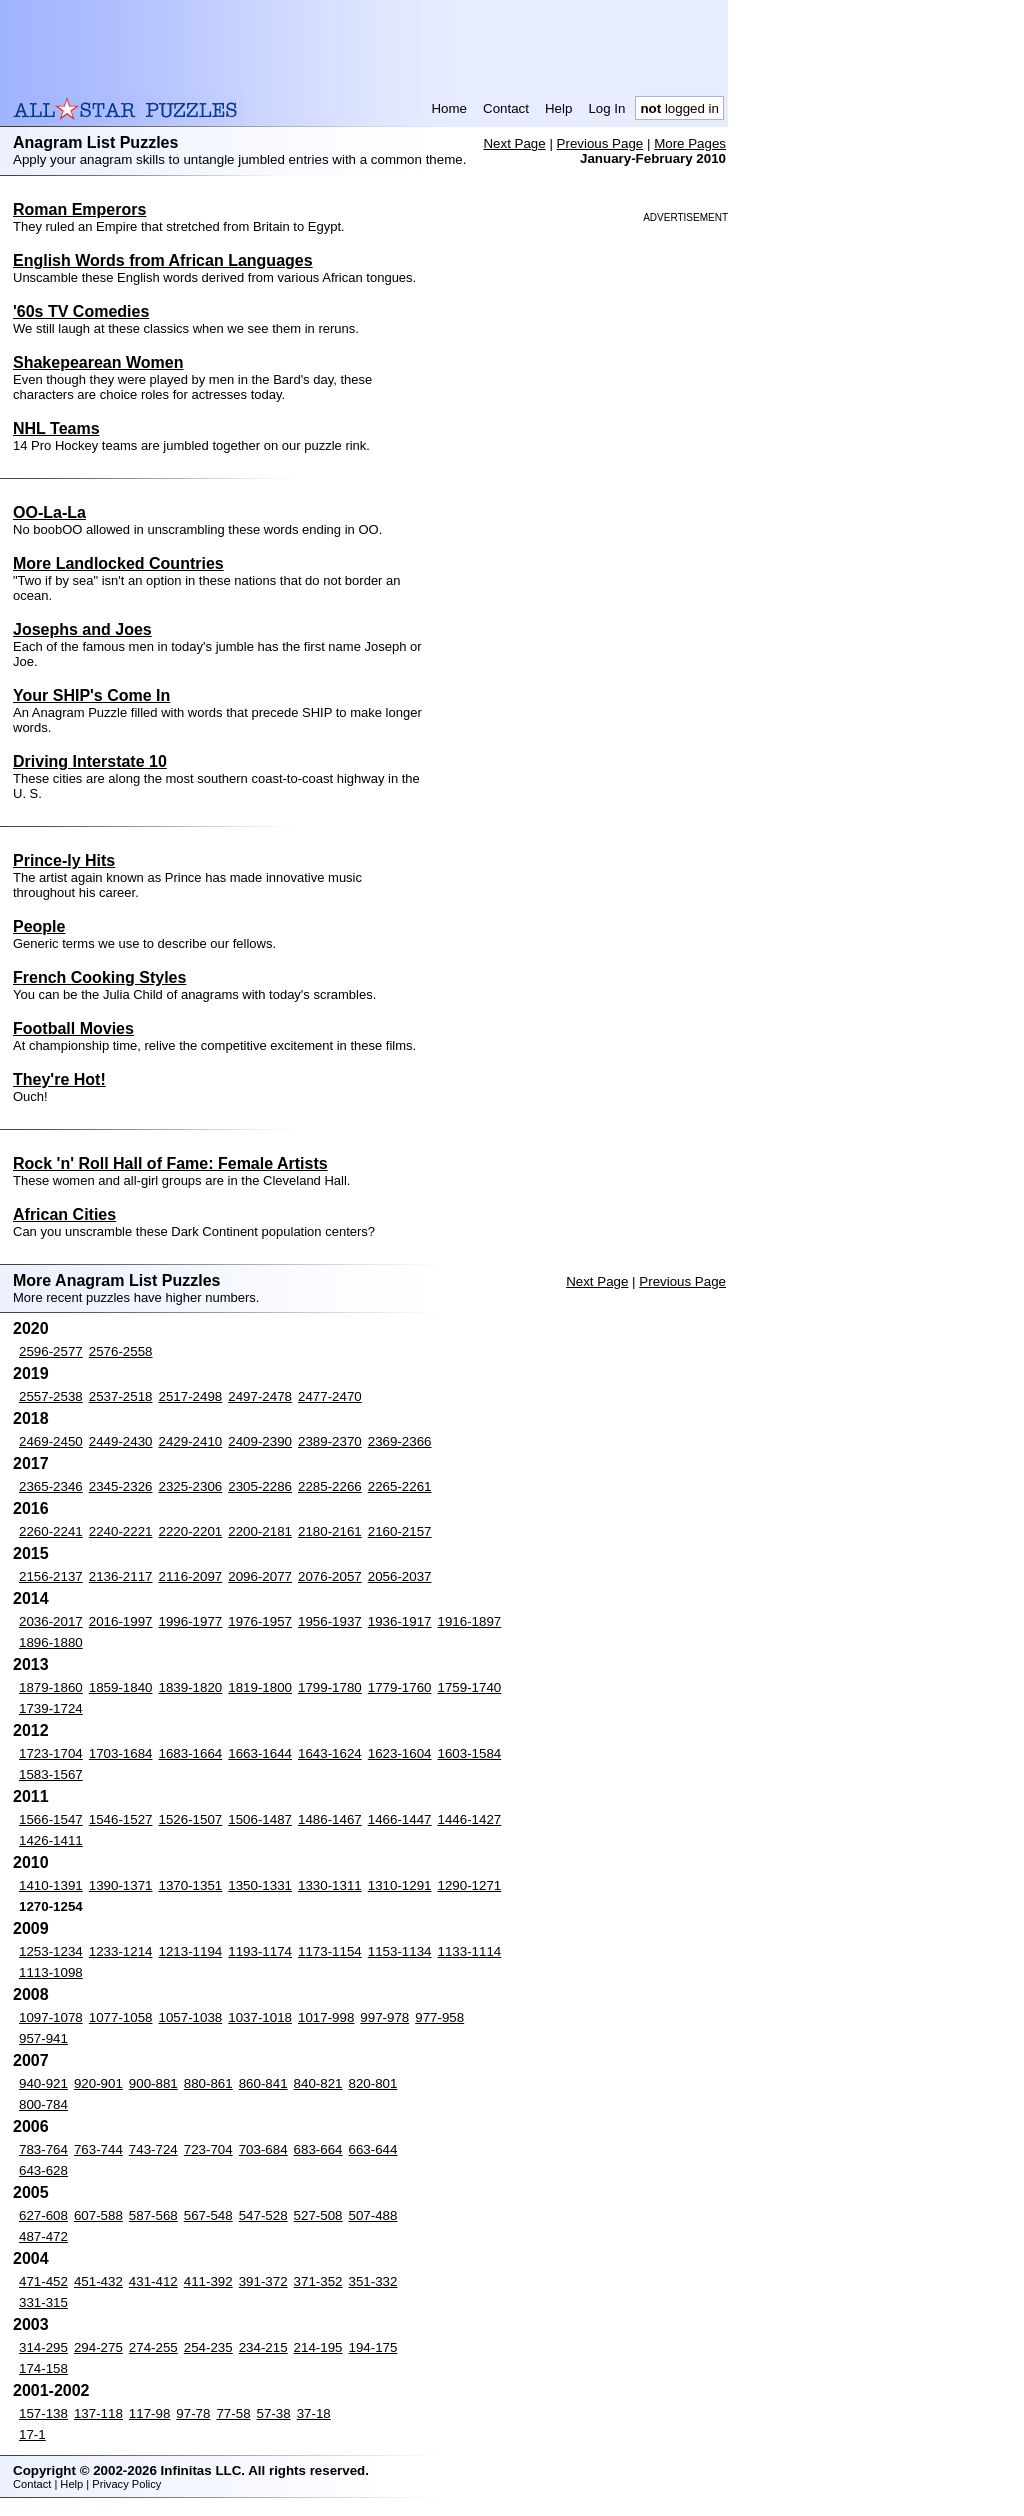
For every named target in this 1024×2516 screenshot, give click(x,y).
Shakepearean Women (98, 362)
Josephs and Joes (82, 629)
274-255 (153, 2347)
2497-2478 (260, 1396)
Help (558, 108)
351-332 (373, 2281)
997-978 (384, 2017)
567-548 (208, 2215)
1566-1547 (51, 1819)
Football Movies (73, 1028)
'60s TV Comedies (81, 311)
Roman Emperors (79, 209)
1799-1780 (330, 1687)
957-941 (43, 2038)
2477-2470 (330, 1396)
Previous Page (600, 143)
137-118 (98, 2413)
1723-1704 (51, 1753)
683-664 (318, 2149)
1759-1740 (470, 1687)
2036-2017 (51, 1621)
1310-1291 (400, 1885)
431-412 (153, 2281)
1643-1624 (330, 1753)
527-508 (318, 2215)
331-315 (43, 2302)
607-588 (98, 2215)
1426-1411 (51, 1840)
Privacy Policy (126, 2484)
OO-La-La (49, 512)
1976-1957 (260, 1621)
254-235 (208, 2347)
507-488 (373, 2215)
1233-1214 (121, 1951)
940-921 (43, 2083)
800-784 (43, 2104)
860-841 (263, 2083)
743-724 (153, 2149)
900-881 (153, 2083)
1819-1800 (260, 1687)
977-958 (439, 2017)
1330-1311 (330, 1885)
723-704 (208, 2149)
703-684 (263, 2149)
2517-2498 (191, 1396)
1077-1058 (121, 2017)
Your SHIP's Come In (91, 695)
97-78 (193, 2413)
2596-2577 (51, 1351)
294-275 (98, 2347)
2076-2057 (330, 1576)
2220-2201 (191, 1531)
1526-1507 (191, 1819)
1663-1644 (260, 1753)
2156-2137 (51, 1576)
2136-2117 (121, 1576)
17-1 (32, 2434)
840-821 (318, 2083)
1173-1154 (330, 1951)
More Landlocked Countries (118, 563)
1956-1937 (330, 1621)
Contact (506, 108)
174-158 (43, 2368)
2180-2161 (330, 1531)
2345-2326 (121, 1486)
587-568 (153, 2215)
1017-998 (326, 2017)
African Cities (64, 1214)
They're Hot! (59, 1079)
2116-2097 (191, 1576)
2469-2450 (51, 1441)
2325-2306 (191, 1486)
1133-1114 (470, 1951)
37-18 (314, 2413)
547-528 (263, 2215)
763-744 (98, 2149)
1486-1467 (330, 1819)
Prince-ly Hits (64, 860)
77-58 (233, 2413)
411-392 (208, 2281)
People (39, 926)
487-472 (43, 2236)
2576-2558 (121, 1351)
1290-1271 (470, 1885)
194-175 (373, 2347)
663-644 (373, 2149)
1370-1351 (191, 1885)
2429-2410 (191, 1441)
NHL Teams (56, 428)
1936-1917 (400, 1621)
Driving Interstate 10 (90, 761)
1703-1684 (121, 1753)
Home (449, 108)
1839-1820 (191, 1687)
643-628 (43, 2170)
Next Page (514, 143)
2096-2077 (260, 1576)
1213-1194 (191, 1951)
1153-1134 (400, 1951)
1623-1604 (400, 1753)
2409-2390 (260, 1441)
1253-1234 (51, 1951)
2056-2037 (400, 1576)
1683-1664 (191, 1753)
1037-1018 (260, 2017)
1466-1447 (400, 1819)
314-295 (43, 2347)
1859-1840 (121, 1687)
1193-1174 (260, 1951)
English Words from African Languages (163, 260)
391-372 (263, 2281)
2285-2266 (330, 1486)
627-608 (43, 2215)
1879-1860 (51, 1687)
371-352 (318, 2281)
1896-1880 (51, 1642)
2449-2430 (121, 1441)
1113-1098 (51, 1972)
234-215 (263, 2347)
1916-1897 (470, 1621)
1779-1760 (400, 1687)
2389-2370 (330, 1441)
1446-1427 (470, 1819)
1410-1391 (51, 1885)
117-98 (150, 2413)
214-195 (318, 2347)
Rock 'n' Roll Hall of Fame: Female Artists (170, 1163)
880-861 (208, 2083)
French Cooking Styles (99, 977)
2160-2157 (400, 1531)
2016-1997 (121, 1621)
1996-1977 (191, 1621)
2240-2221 (121, 1531)
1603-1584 (470, 1753)
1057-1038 (191, 2017)
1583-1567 (51, 1774)
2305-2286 (260, 1486)
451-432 (98, 2281)
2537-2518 (121, 1396)
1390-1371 (121, 1885)
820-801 (373, 2083)
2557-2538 (51, 1396)
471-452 (43, 2281)
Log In (606, 108)
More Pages (690, 143)
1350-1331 (260, 1885)
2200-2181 (260, 1531)
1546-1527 (121, 1819)
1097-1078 (51, 2017)
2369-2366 (400, 1441)
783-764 (43, 2149)
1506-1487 (260, 1819)
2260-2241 (51, 1531)
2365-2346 (51, 1486)
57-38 (274, 2413)
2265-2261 (400, 1486)
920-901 (98, 2083)
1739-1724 (51, 1708)
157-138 (43, 2413)
